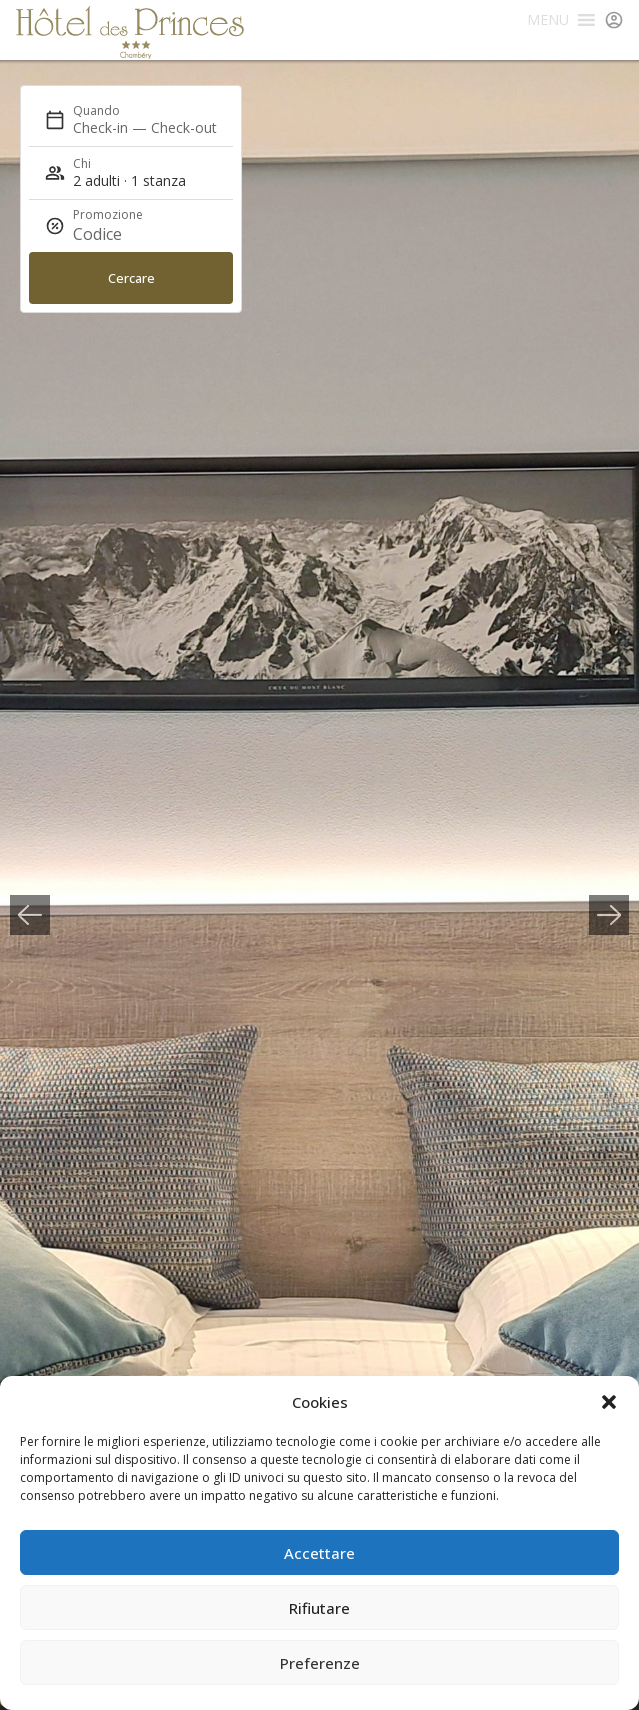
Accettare (319, 1553)
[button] (609, 1402)
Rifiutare (319, 1608)
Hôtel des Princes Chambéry (130, 32)
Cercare (131, 278)
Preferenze (320, 1663)
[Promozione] (121, 234)
